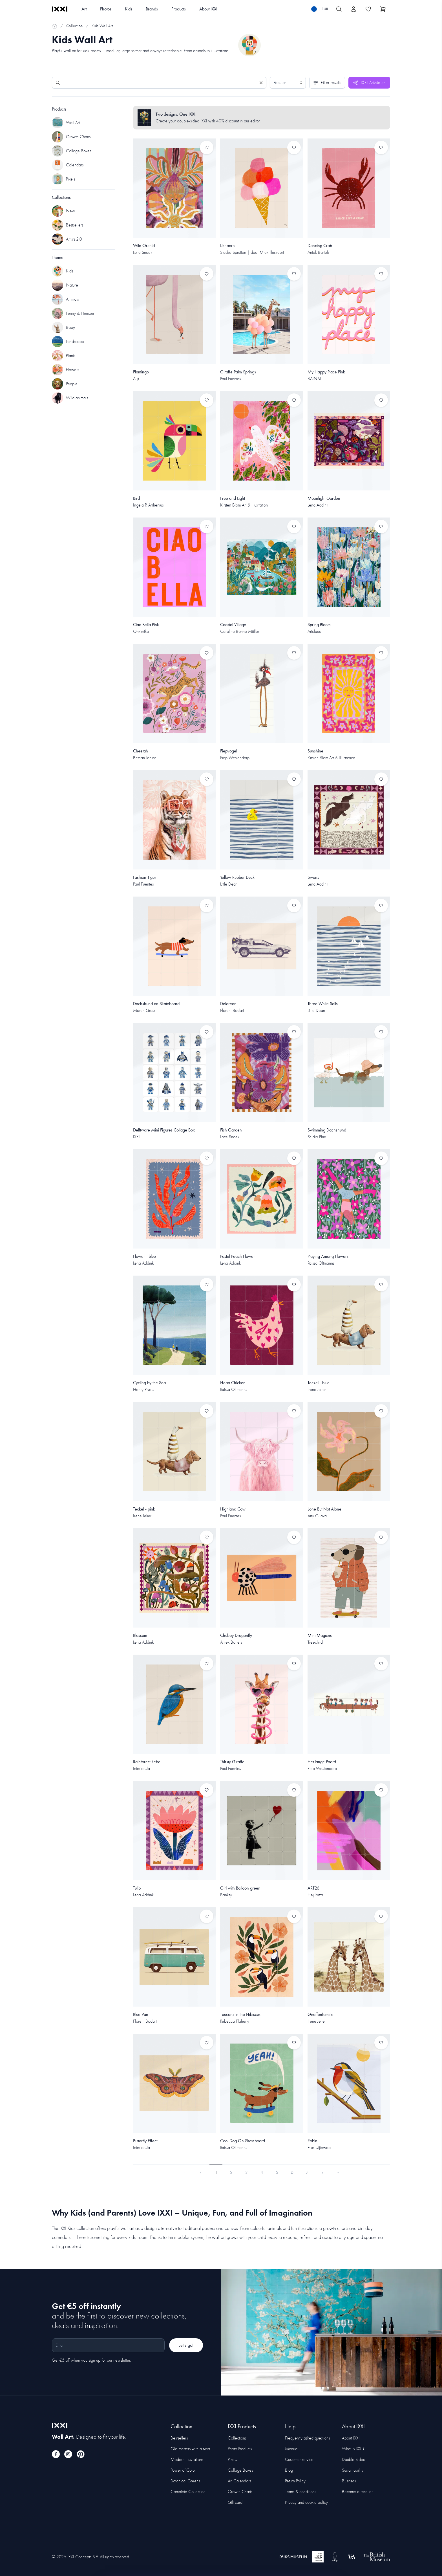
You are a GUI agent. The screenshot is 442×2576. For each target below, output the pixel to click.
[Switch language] (320, 9)
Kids (128, 9)
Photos (105, 9)
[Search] (159, 83)
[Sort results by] (288, 83)
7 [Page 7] (307, 2172)
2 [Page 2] (231, 2172)
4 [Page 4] (261, 2172)
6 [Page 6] (292, 2172)
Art (84, 9)
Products (178, 9)
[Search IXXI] (339, 9)
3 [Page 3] (246, 2172)
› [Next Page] (322, 2172)
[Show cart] (382, 9)
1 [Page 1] (216, 2172)
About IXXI (208, 9)
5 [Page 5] (277, 2172)
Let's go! (186, 2345)
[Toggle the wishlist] (368, 9)
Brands (152, 9)
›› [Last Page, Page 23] (338, 2172)
